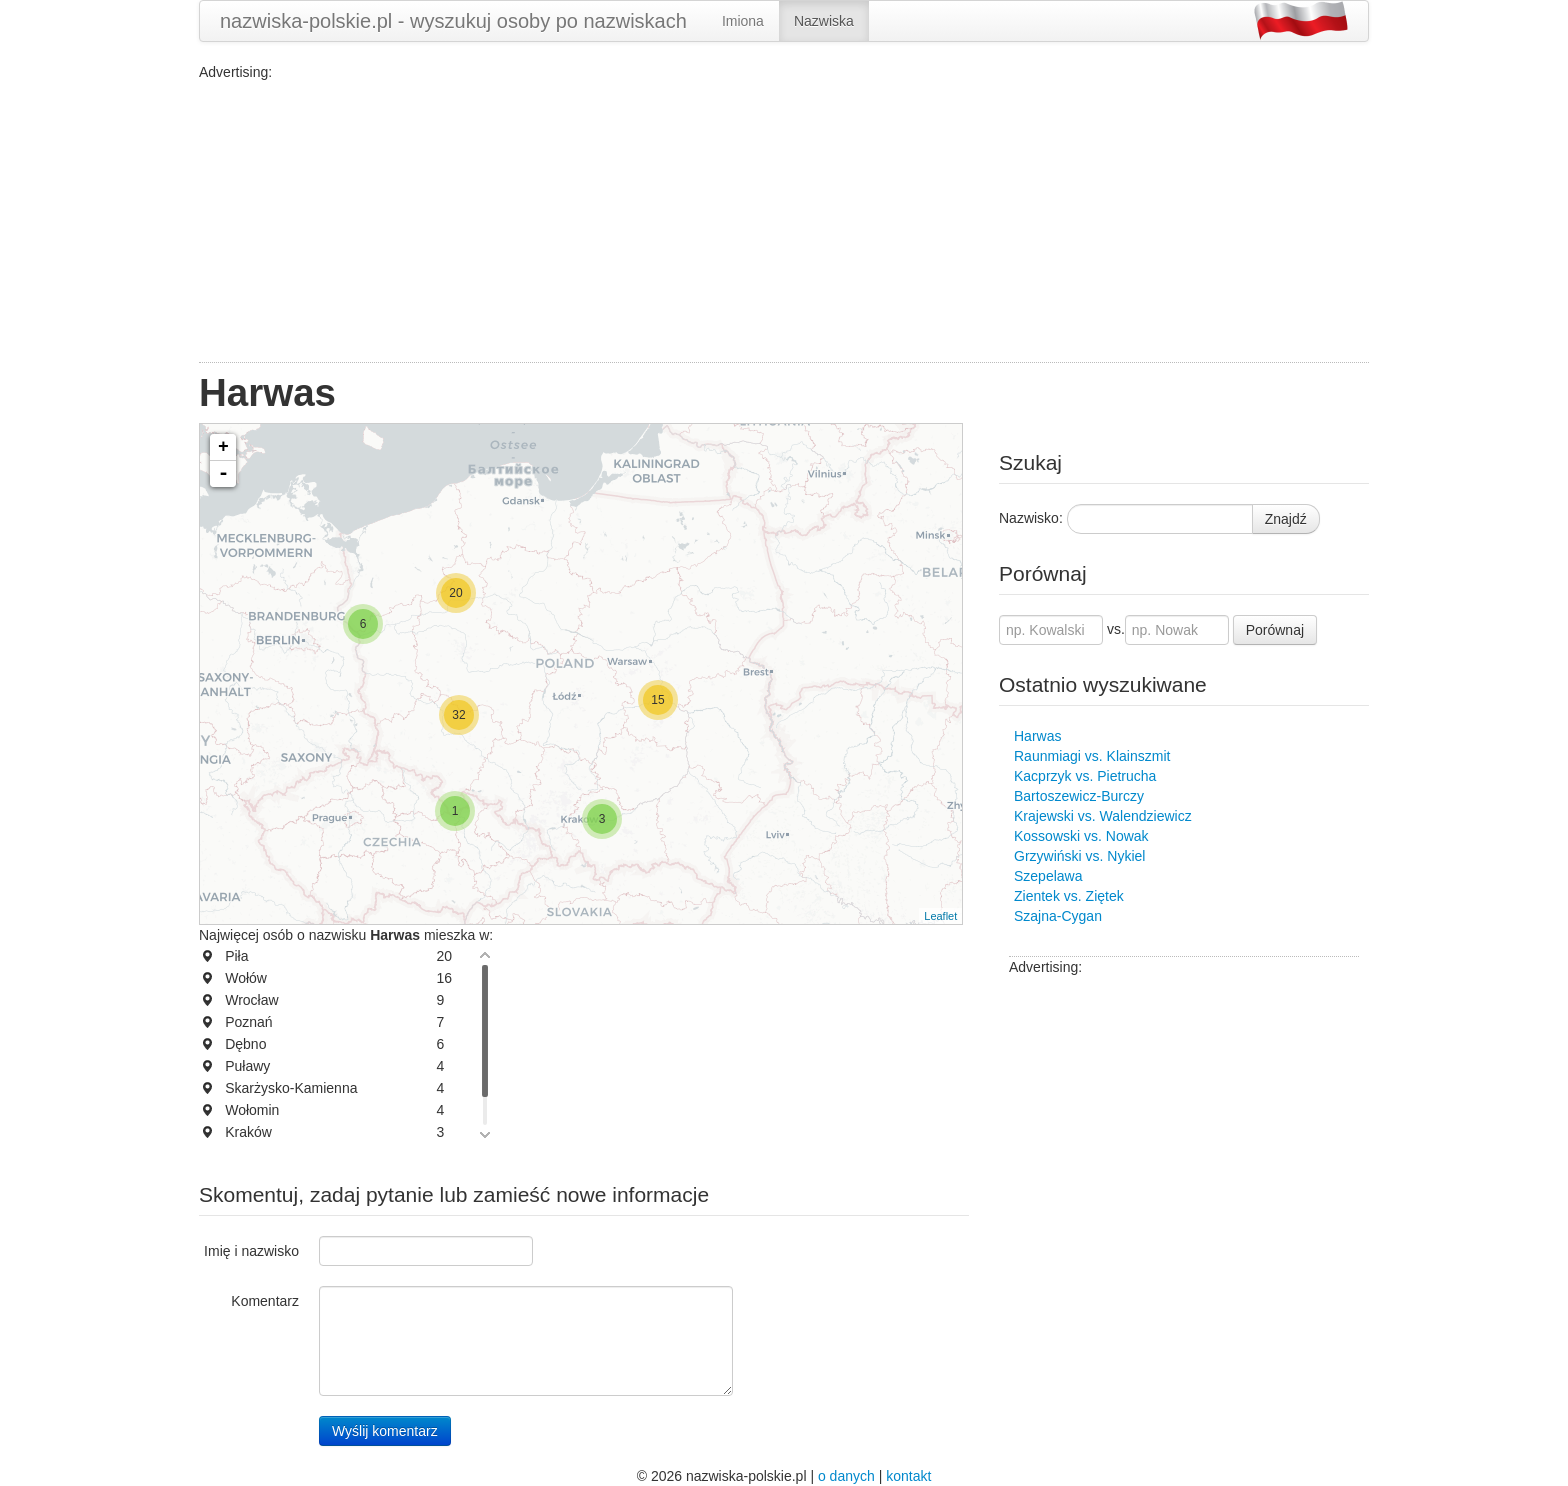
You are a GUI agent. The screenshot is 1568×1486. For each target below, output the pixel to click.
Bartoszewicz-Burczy (1079, 796)
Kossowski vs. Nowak (1081, 836)
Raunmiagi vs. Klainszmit (1092, 756)
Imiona (743, 21)
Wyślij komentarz (385, 1431)
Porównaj (1275, 630)
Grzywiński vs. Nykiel (1079, 856)
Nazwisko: (1031, 518)
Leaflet (940, 916)
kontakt (908, 1476)
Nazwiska (824, 21)
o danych (846, 1476)
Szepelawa (1048, 876)
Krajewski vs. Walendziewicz (1103, 816)
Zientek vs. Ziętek (1069, 896)
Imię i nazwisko (251, 1251)
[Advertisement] (784, 222)
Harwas (1037, 736)
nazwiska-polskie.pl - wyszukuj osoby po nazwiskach (453, 21)
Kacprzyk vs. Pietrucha (1085, 776)
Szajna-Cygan (1058, 916)
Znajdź (1286, 519)
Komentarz (265, 1301)
